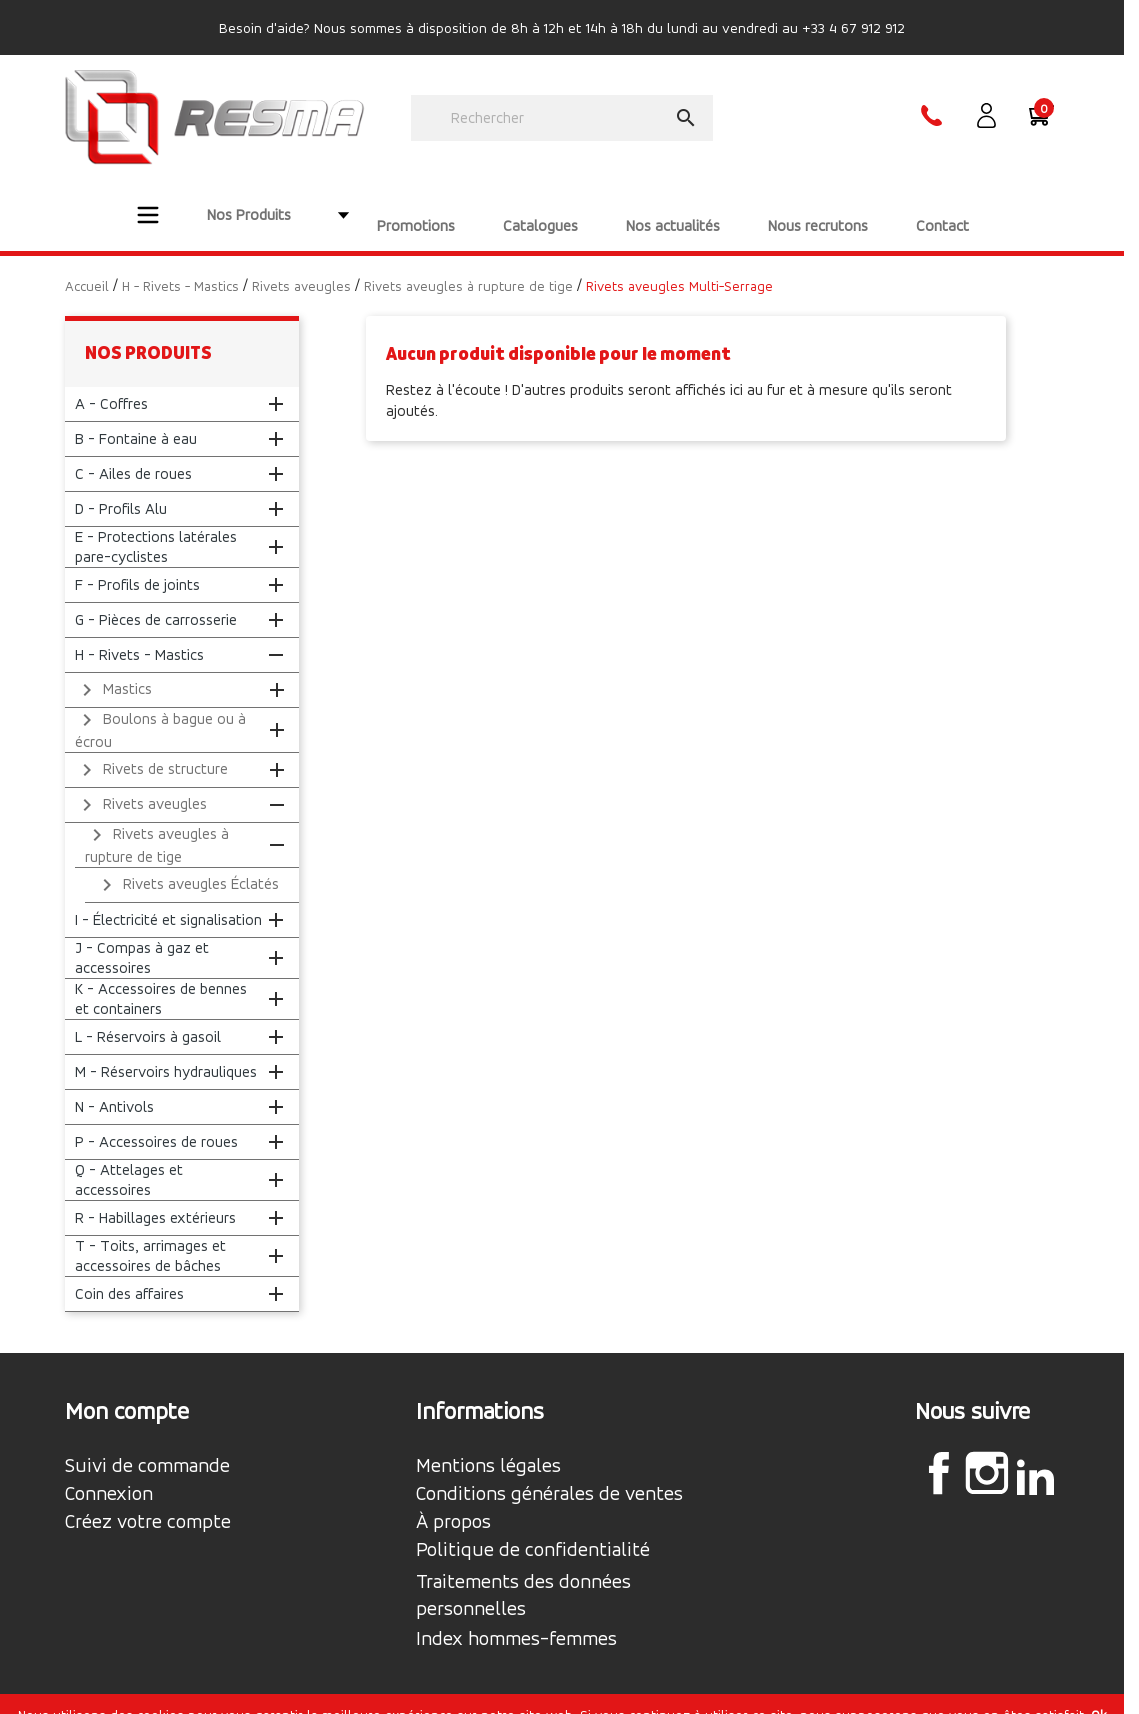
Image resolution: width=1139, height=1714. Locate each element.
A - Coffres (111, 382)
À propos (453, 1501)
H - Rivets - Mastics (139, 633)
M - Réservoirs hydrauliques (166, 1050)
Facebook (939, 1452)
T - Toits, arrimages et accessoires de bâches (150, 1234)
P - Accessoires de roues (156, 1120)
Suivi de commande (147, 1445)
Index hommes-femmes (516, 1618)
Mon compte (127, 1390)
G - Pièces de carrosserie (156, 598)
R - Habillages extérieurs (155, 1196)
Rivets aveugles (141, 784)
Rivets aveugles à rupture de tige (157, 823)
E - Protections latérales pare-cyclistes (156, 525)
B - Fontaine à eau (136, 417)
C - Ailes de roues (133, 452)
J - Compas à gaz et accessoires (142, 936)
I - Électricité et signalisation (168, 898)
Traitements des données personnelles (523, 1574)
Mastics (113, 669)
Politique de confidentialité (533, 1529)
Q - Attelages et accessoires (129, 1158)
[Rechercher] (561, 118)
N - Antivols (114, 1085)
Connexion (109, 1473)
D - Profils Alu (121, 487)
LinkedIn (1035, 1455)
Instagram (987, 1452)
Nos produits (148, 331)
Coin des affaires (129, 1272)
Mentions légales (488, 1445)
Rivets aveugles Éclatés (187, 864)
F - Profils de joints (137, 563)
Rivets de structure (151, 749)
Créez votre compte (148, 1501)
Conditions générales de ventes (549, 1473)
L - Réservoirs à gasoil (148, 1015)
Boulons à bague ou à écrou (160, 708)
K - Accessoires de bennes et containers (161, 977)
